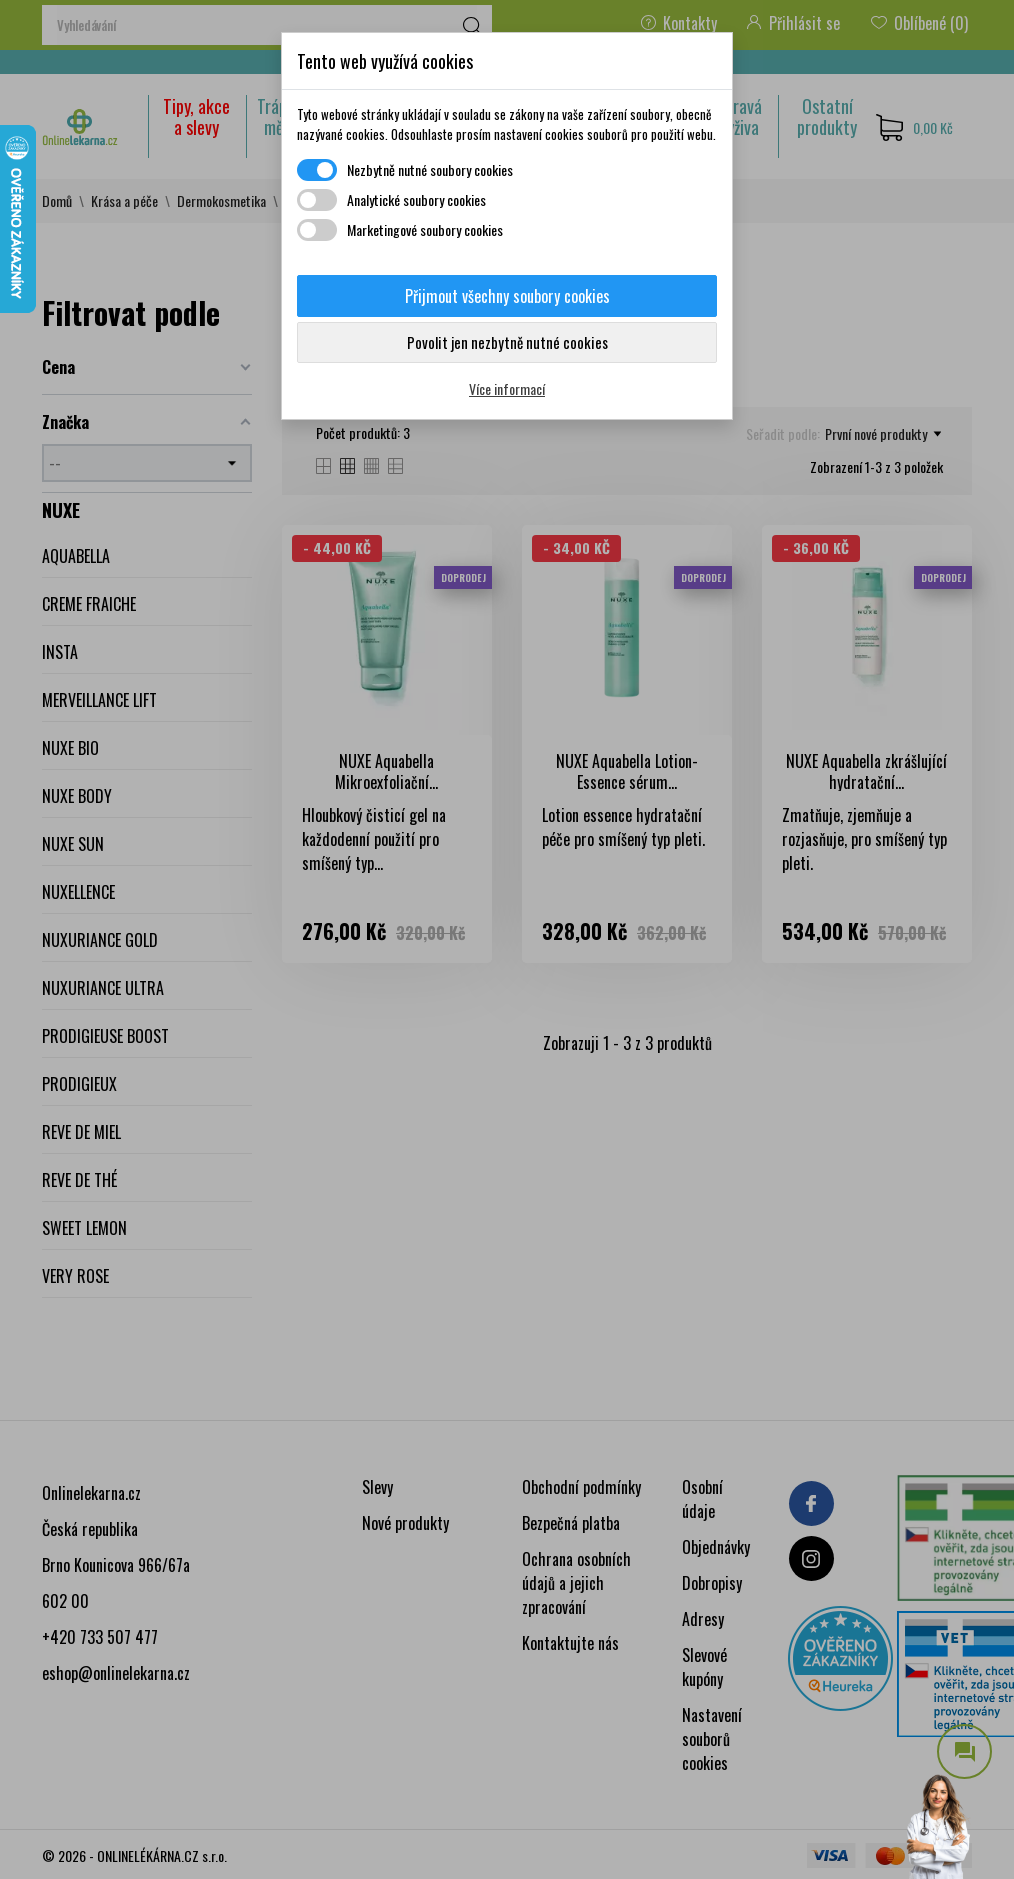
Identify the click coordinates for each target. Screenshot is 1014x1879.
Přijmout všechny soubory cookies (507, 296)
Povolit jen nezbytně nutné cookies (507, 342)
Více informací (507, 388)
